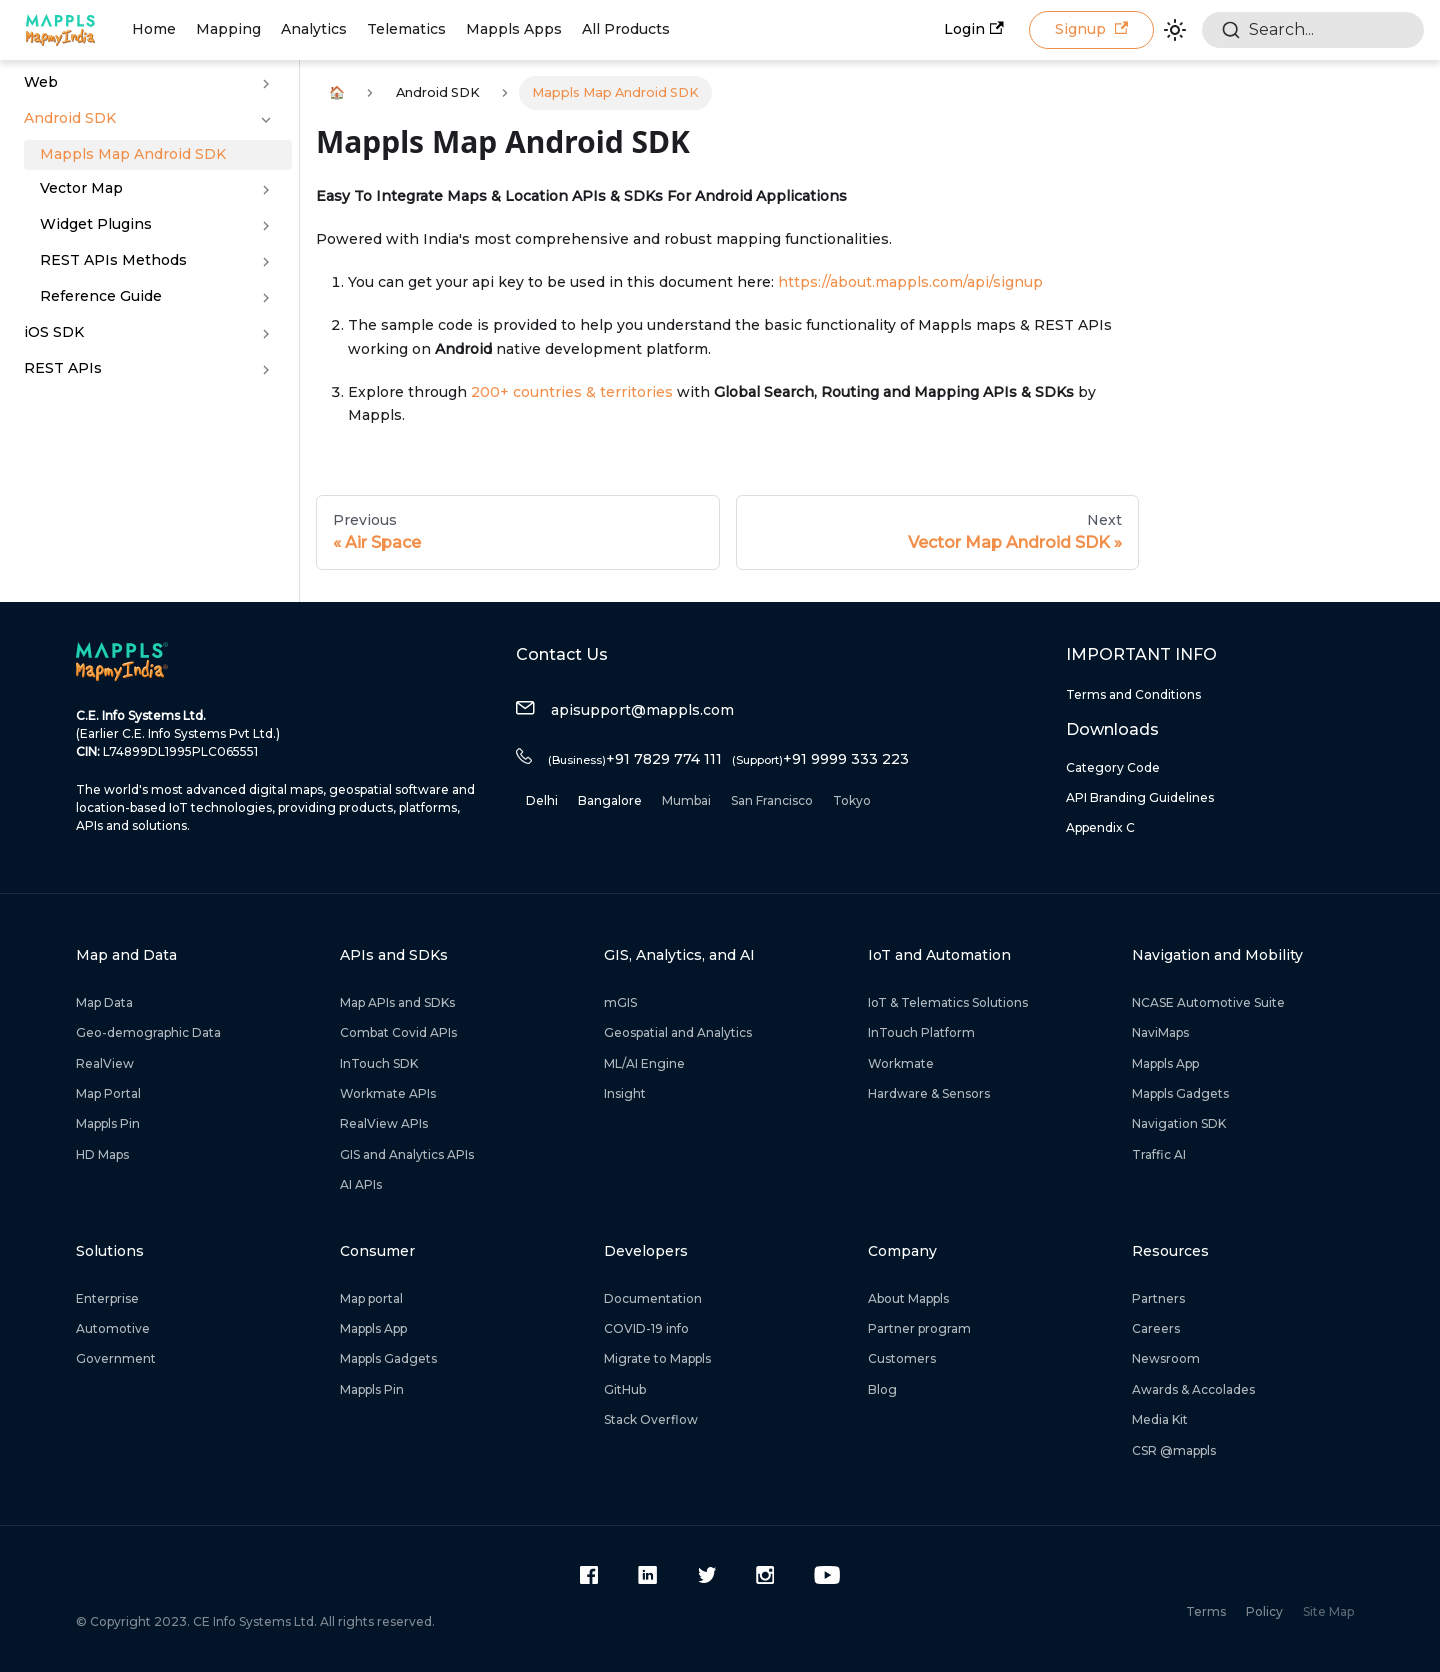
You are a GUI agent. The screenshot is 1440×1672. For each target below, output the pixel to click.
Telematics (406, 29)
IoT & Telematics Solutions (948, 1002)
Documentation (653, 1298)
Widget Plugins (96, 224)
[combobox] (1313, 30)
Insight (625, 1093)
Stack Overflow (651, 1419)
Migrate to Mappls (657, 1358)
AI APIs (361, 1184)
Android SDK (70, 118)
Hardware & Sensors (929, 1093)
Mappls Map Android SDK (133, 154)
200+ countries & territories (572, 392)
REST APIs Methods (113, 260)
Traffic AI (1159, 1154)
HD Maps (102, 1154)
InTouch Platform (921, 1032)
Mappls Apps (514, 29)
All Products (626, 29)
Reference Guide (101, 296)
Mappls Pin (108, 1123)
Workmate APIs (388, 1093)
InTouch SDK (379, 1063)
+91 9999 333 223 (820, 759)
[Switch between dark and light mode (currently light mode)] (1175, 30)
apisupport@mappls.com (625, 710)
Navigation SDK (1179, 1123)
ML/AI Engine (644, 1063)
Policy (1264, 1611)
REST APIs (63, 368)
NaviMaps (1160, 1032)
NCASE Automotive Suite (1208, 1002)
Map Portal (108, 1093)
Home (154, 29)
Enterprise (107, 1298)
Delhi (542, 800)
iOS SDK (54, 332)
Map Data (104, 1002)
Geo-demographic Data (148, 1032)
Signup (1091, 29)
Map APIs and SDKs (397, 1002)
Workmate (901, 1063)
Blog (882, 1389)
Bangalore (610, 800)
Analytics (314, 29)
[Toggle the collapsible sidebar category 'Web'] (266, 84)
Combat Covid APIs (398, 1032)
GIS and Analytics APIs (407, 1154)
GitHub (625, 1389)
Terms (1206, 1611)
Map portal (371, 1298)
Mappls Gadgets (1180, 1093)
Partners (1158, 1298)
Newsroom (1166, 1358)
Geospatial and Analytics (678, 1032)
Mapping (228, 29)
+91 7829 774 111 (635, 759)
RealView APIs (384, 1123)
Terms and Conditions (1133, 694)
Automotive (113, 1328)
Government (116, 1358)
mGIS (620, 1002)
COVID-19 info (646, 1328)
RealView (105, 1063)
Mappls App (1165, 1063)
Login (973, 29)
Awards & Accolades (1193, 1389)
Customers (902, 1358)
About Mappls (908, 1298)
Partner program (919, 1328)
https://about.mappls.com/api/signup (910, 282)
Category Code (1113, 767)
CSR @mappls (1174, 1450)
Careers (1156, 1328)
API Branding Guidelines (1140, 797)
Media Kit (1160, 1419)
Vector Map (81, 188)
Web (41, 82)
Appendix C (1100, 827)
